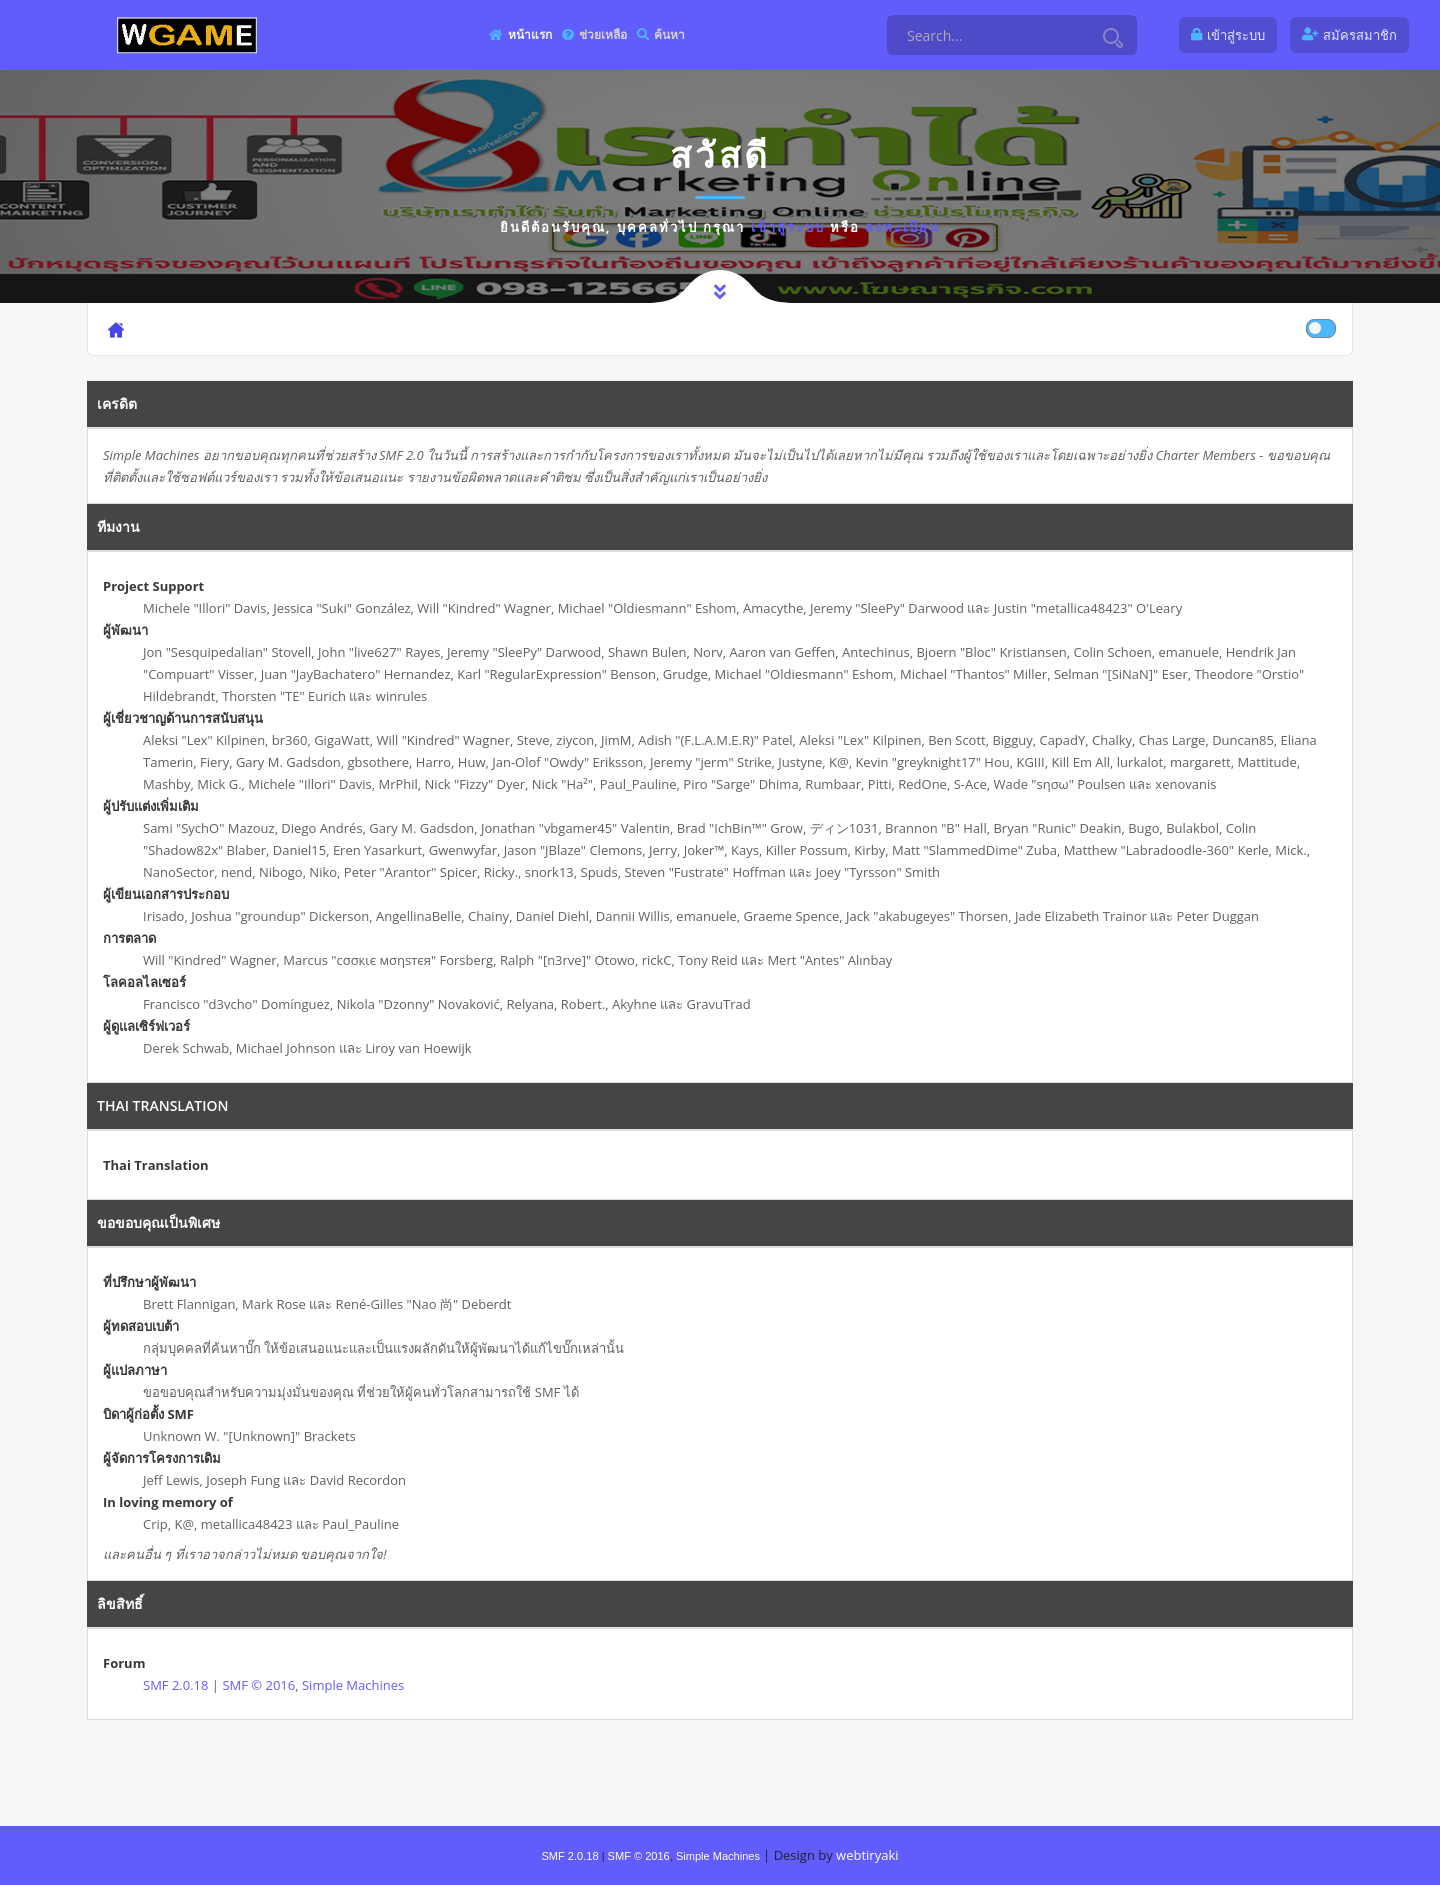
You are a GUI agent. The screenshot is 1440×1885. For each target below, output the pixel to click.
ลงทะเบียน (902, 227)
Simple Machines (353, 1685)
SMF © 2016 (258, 1685)
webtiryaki (867, 1855)
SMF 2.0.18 (175, 1685)
